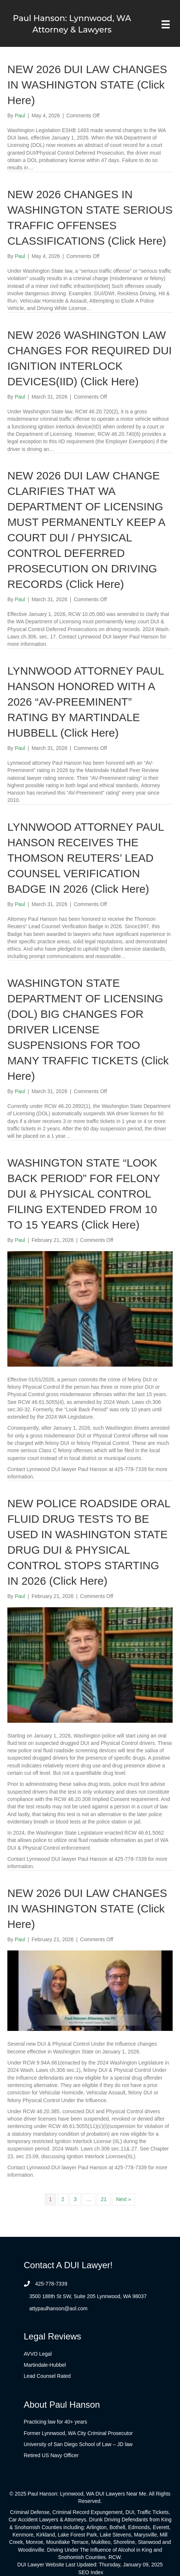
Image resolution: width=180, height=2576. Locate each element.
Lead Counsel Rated (47, 2376)
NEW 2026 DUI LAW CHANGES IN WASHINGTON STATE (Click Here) (87, 84)
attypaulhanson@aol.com (58, 2308)
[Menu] (166, 24)
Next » (123, 2199)
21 (104, 2199)
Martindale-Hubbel (45, 2365)
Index (97, 2572)
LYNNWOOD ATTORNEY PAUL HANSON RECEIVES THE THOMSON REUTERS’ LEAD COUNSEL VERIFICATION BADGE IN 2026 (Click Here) (85, 858)
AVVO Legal (38, 2354)
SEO (83, 2572)
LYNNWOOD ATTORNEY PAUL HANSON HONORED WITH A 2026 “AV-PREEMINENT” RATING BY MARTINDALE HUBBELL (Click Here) (85, 702)
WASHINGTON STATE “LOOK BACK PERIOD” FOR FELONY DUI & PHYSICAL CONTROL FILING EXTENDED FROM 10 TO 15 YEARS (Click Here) (83, 1194)
